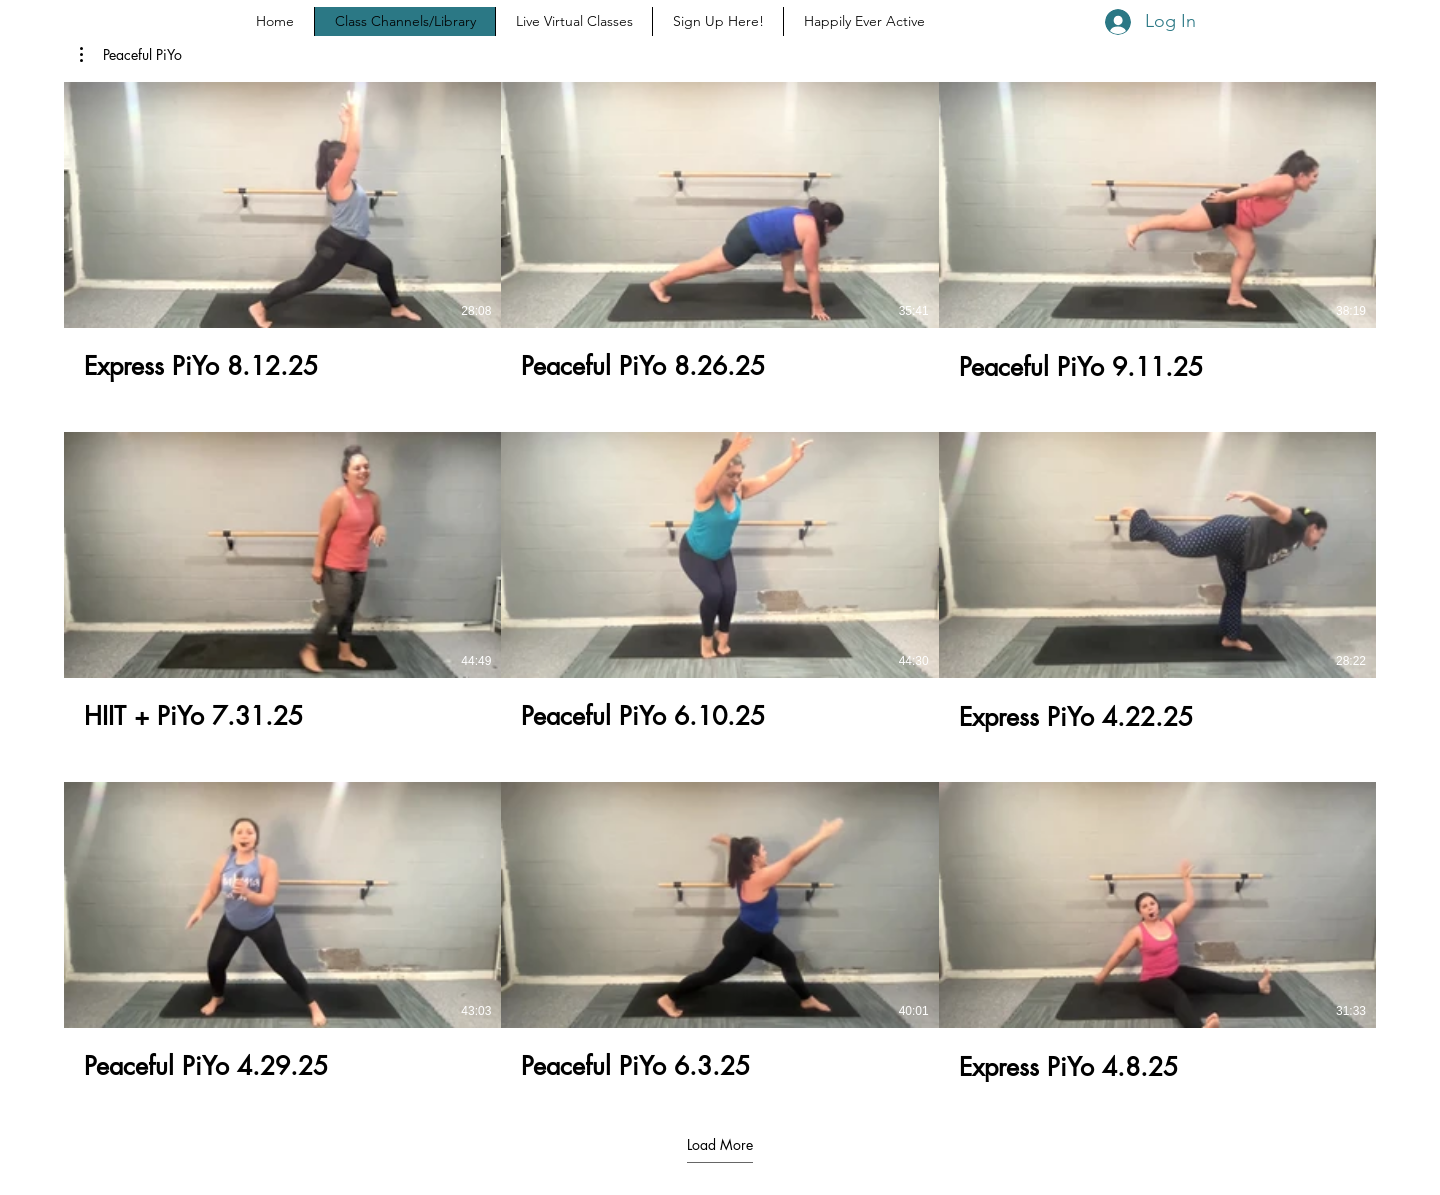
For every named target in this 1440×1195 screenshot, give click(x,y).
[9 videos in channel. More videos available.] (720, 582)
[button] (131, 55)
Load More (720, 1145)
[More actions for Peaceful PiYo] (131, 55)
